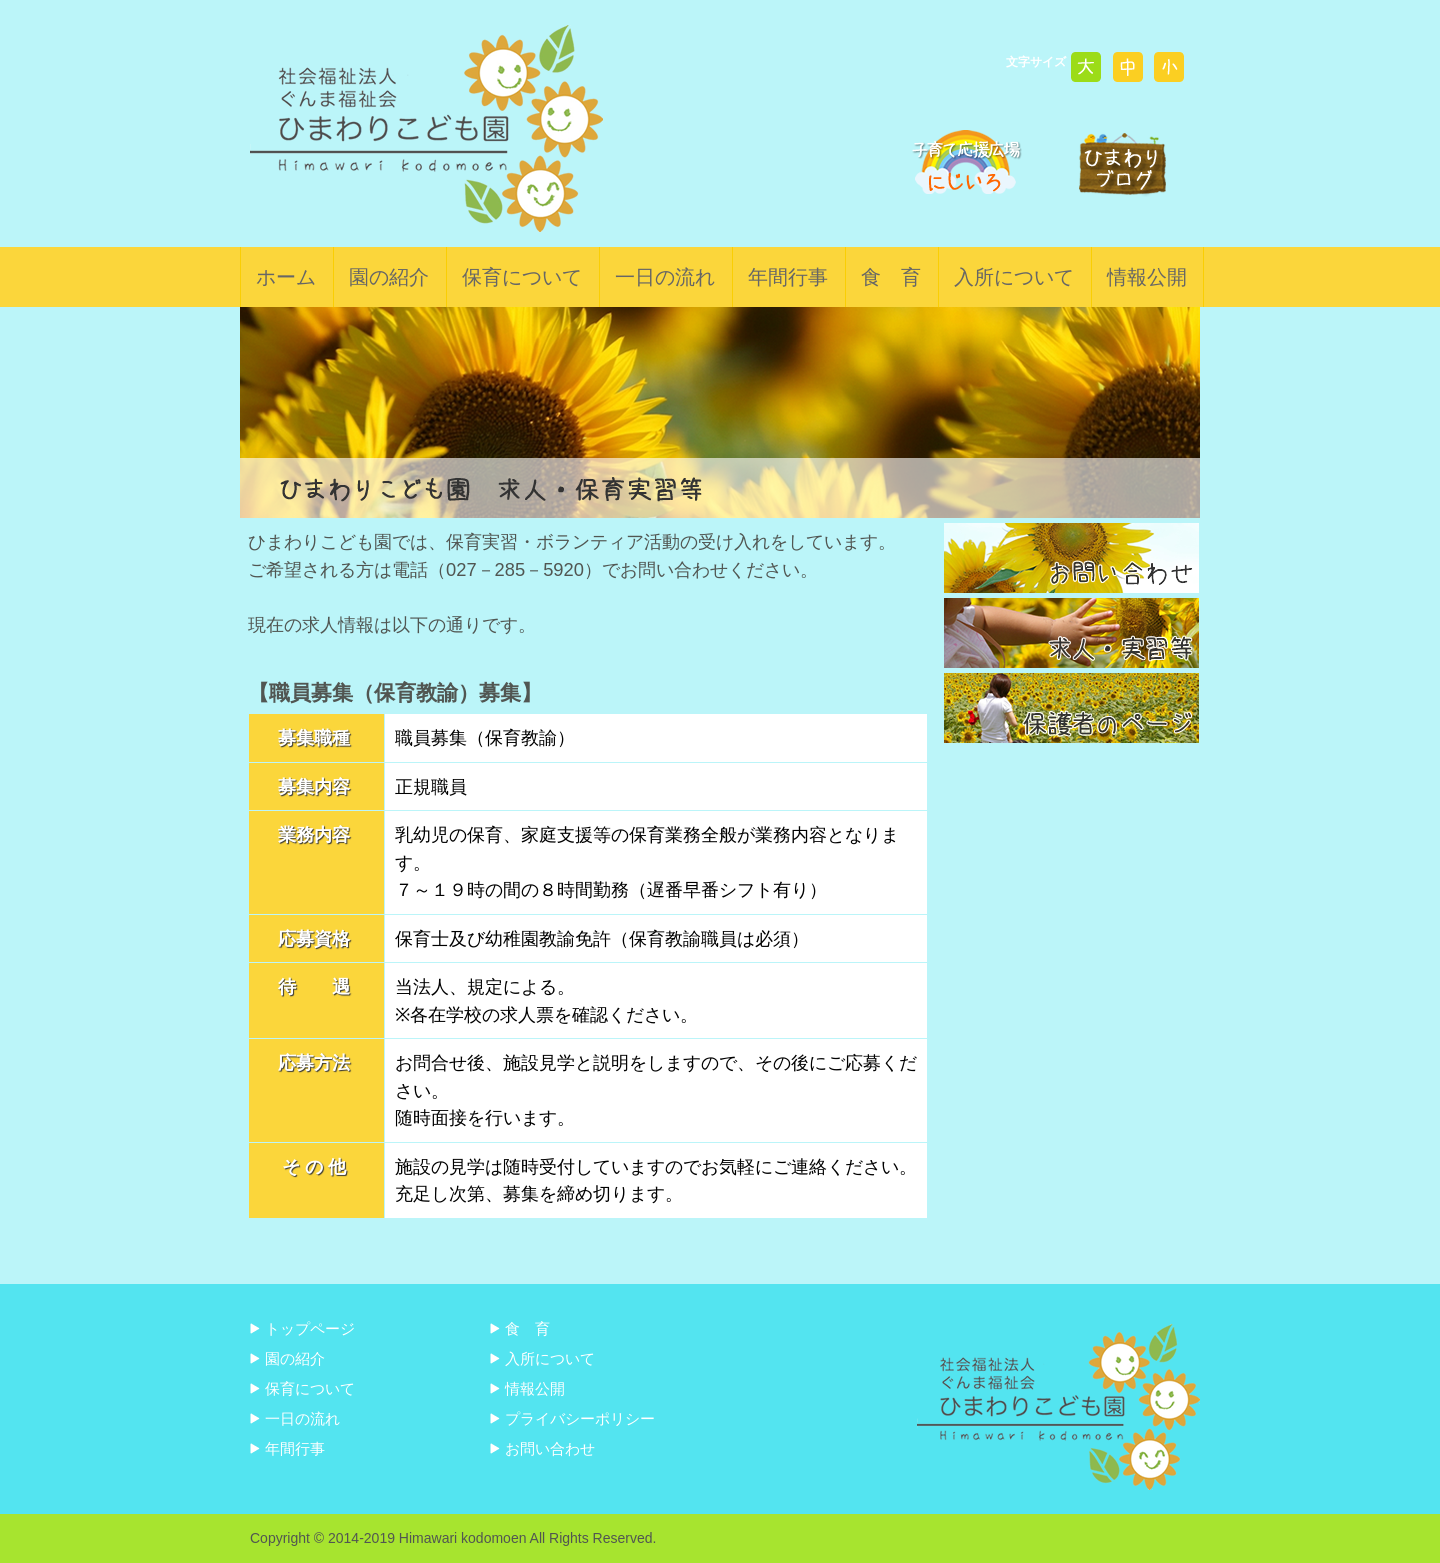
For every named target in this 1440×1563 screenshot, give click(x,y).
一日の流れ (665, 277)
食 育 (891, 277)
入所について (1014, 277)
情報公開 (1147, 277)
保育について (522, 277)
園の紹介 (389, 277)
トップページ (310, 1328)
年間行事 (788, 277)
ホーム (286, 277)
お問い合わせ (550, 1448)
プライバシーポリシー (580, 1418)
